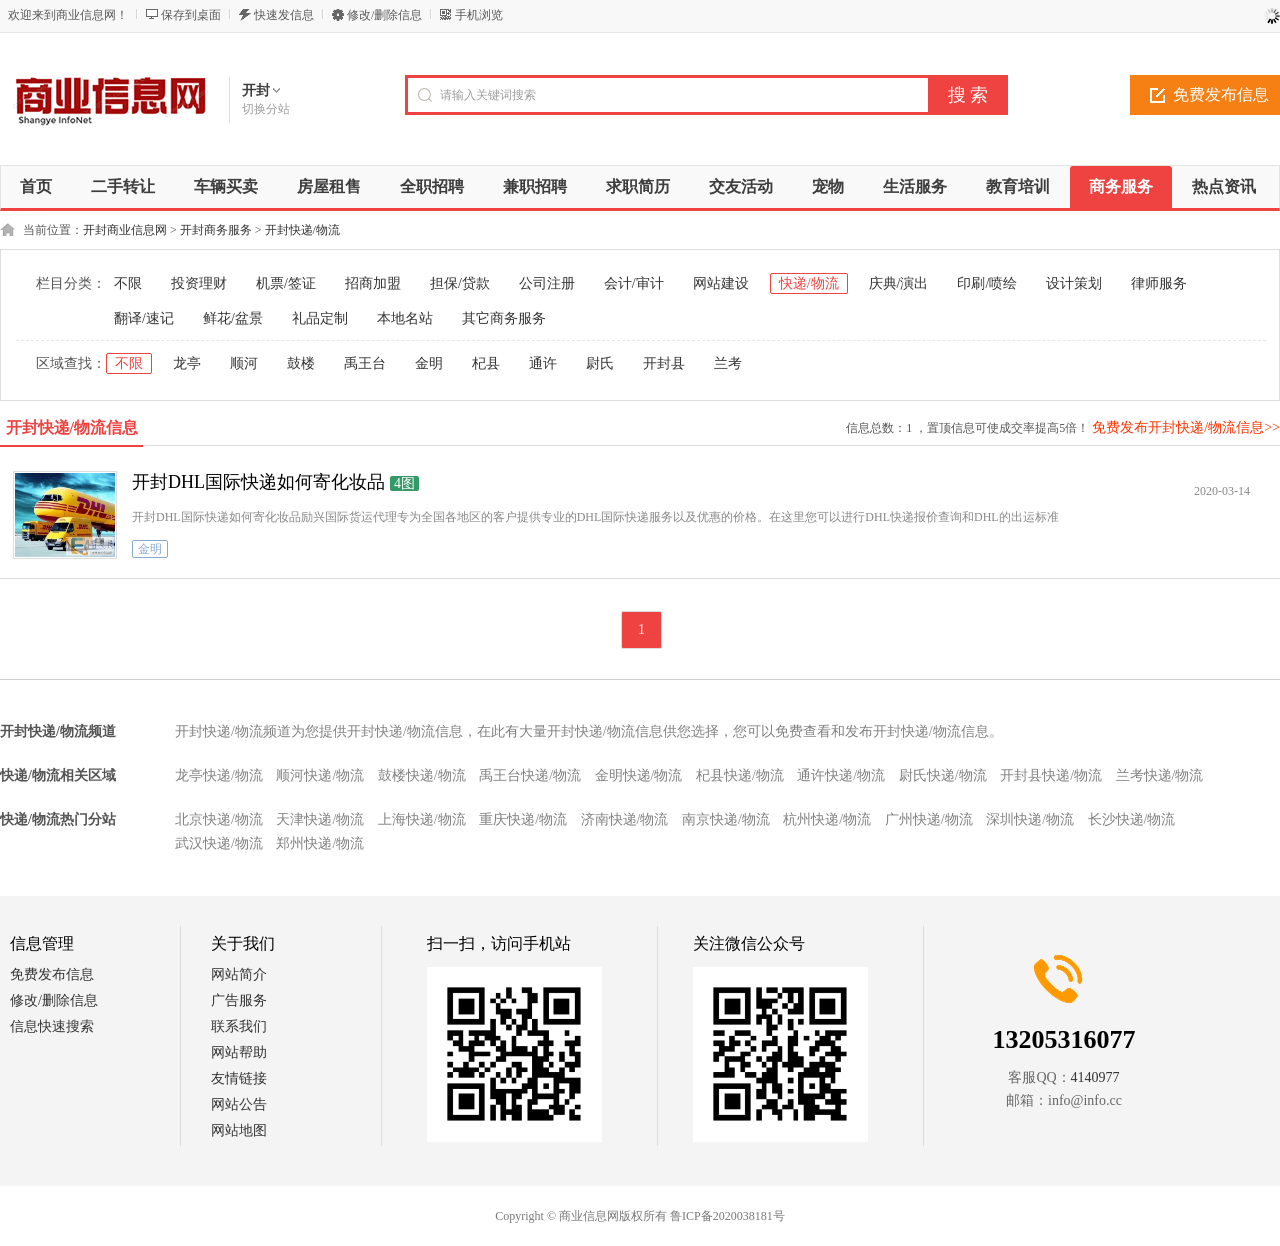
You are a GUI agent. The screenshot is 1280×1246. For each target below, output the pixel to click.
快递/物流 (809, 283)
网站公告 (239, 1104)
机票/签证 (286, 283)
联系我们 (239, 1026)
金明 (429, 363)
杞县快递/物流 (740, 775)
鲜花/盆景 (233, 318)
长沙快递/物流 (1132, 819)
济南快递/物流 (625, 819)
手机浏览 (479, 15)
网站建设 (721, 283)
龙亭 (187, 363)
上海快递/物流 (422, 819)
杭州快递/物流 (827, 819)
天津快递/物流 (320, 819)
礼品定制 (320, 318)
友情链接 (239, 1078)
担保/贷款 (460, 283)
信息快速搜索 (52, 1026)
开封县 (664, 363)
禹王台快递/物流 (530, 775)
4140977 (1095, 1077)
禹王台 (365, 363)
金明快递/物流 (639, 775)
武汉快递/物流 (219, 843)
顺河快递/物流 (320, 775)
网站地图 (239, 1130)
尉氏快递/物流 (943, 775)
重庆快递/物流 (523, 819)
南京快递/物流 (726, 819)
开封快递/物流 (302, 230)
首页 (36, 186)
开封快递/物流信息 (72, 427)
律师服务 (1159, 283)
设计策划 (1074, 283)
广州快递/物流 (929, 819)
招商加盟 (373, 283)
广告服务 (239, 1000)
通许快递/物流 (841, 775)
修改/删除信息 (384, 15)
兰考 (728, 363)
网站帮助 (239, 1052)
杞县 (486, 363)
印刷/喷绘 (987, 283)
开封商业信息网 (125, 230)
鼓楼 (301, 363)
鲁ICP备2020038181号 (727, 1216)
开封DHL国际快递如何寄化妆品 (258, 482)
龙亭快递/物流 (219, 775)
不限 (128, 283)
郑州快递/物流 (320, 843)
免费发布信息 (52, 974)
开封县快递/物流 (1051, 775)
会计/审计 (634, 283)
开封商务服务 (216, 230)
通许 (543, 363)
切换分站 (266, 109)
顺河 (244, 363)
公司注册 (547, 283)
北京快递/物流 (219, 819)
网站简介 (239, 974)
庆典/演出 (899, 283)
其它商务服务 (504, 318)
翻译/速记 (144, 318)
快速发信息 (284, 15)
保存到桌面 (191, 15)
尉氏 (600, 363)
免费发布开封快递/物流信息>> (1186, 427)
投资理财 (199, 283)
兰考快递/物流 (1160, 775)
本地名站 (405, 318)
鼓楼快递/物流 (422, 775)
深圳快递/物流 (1030, 819)
